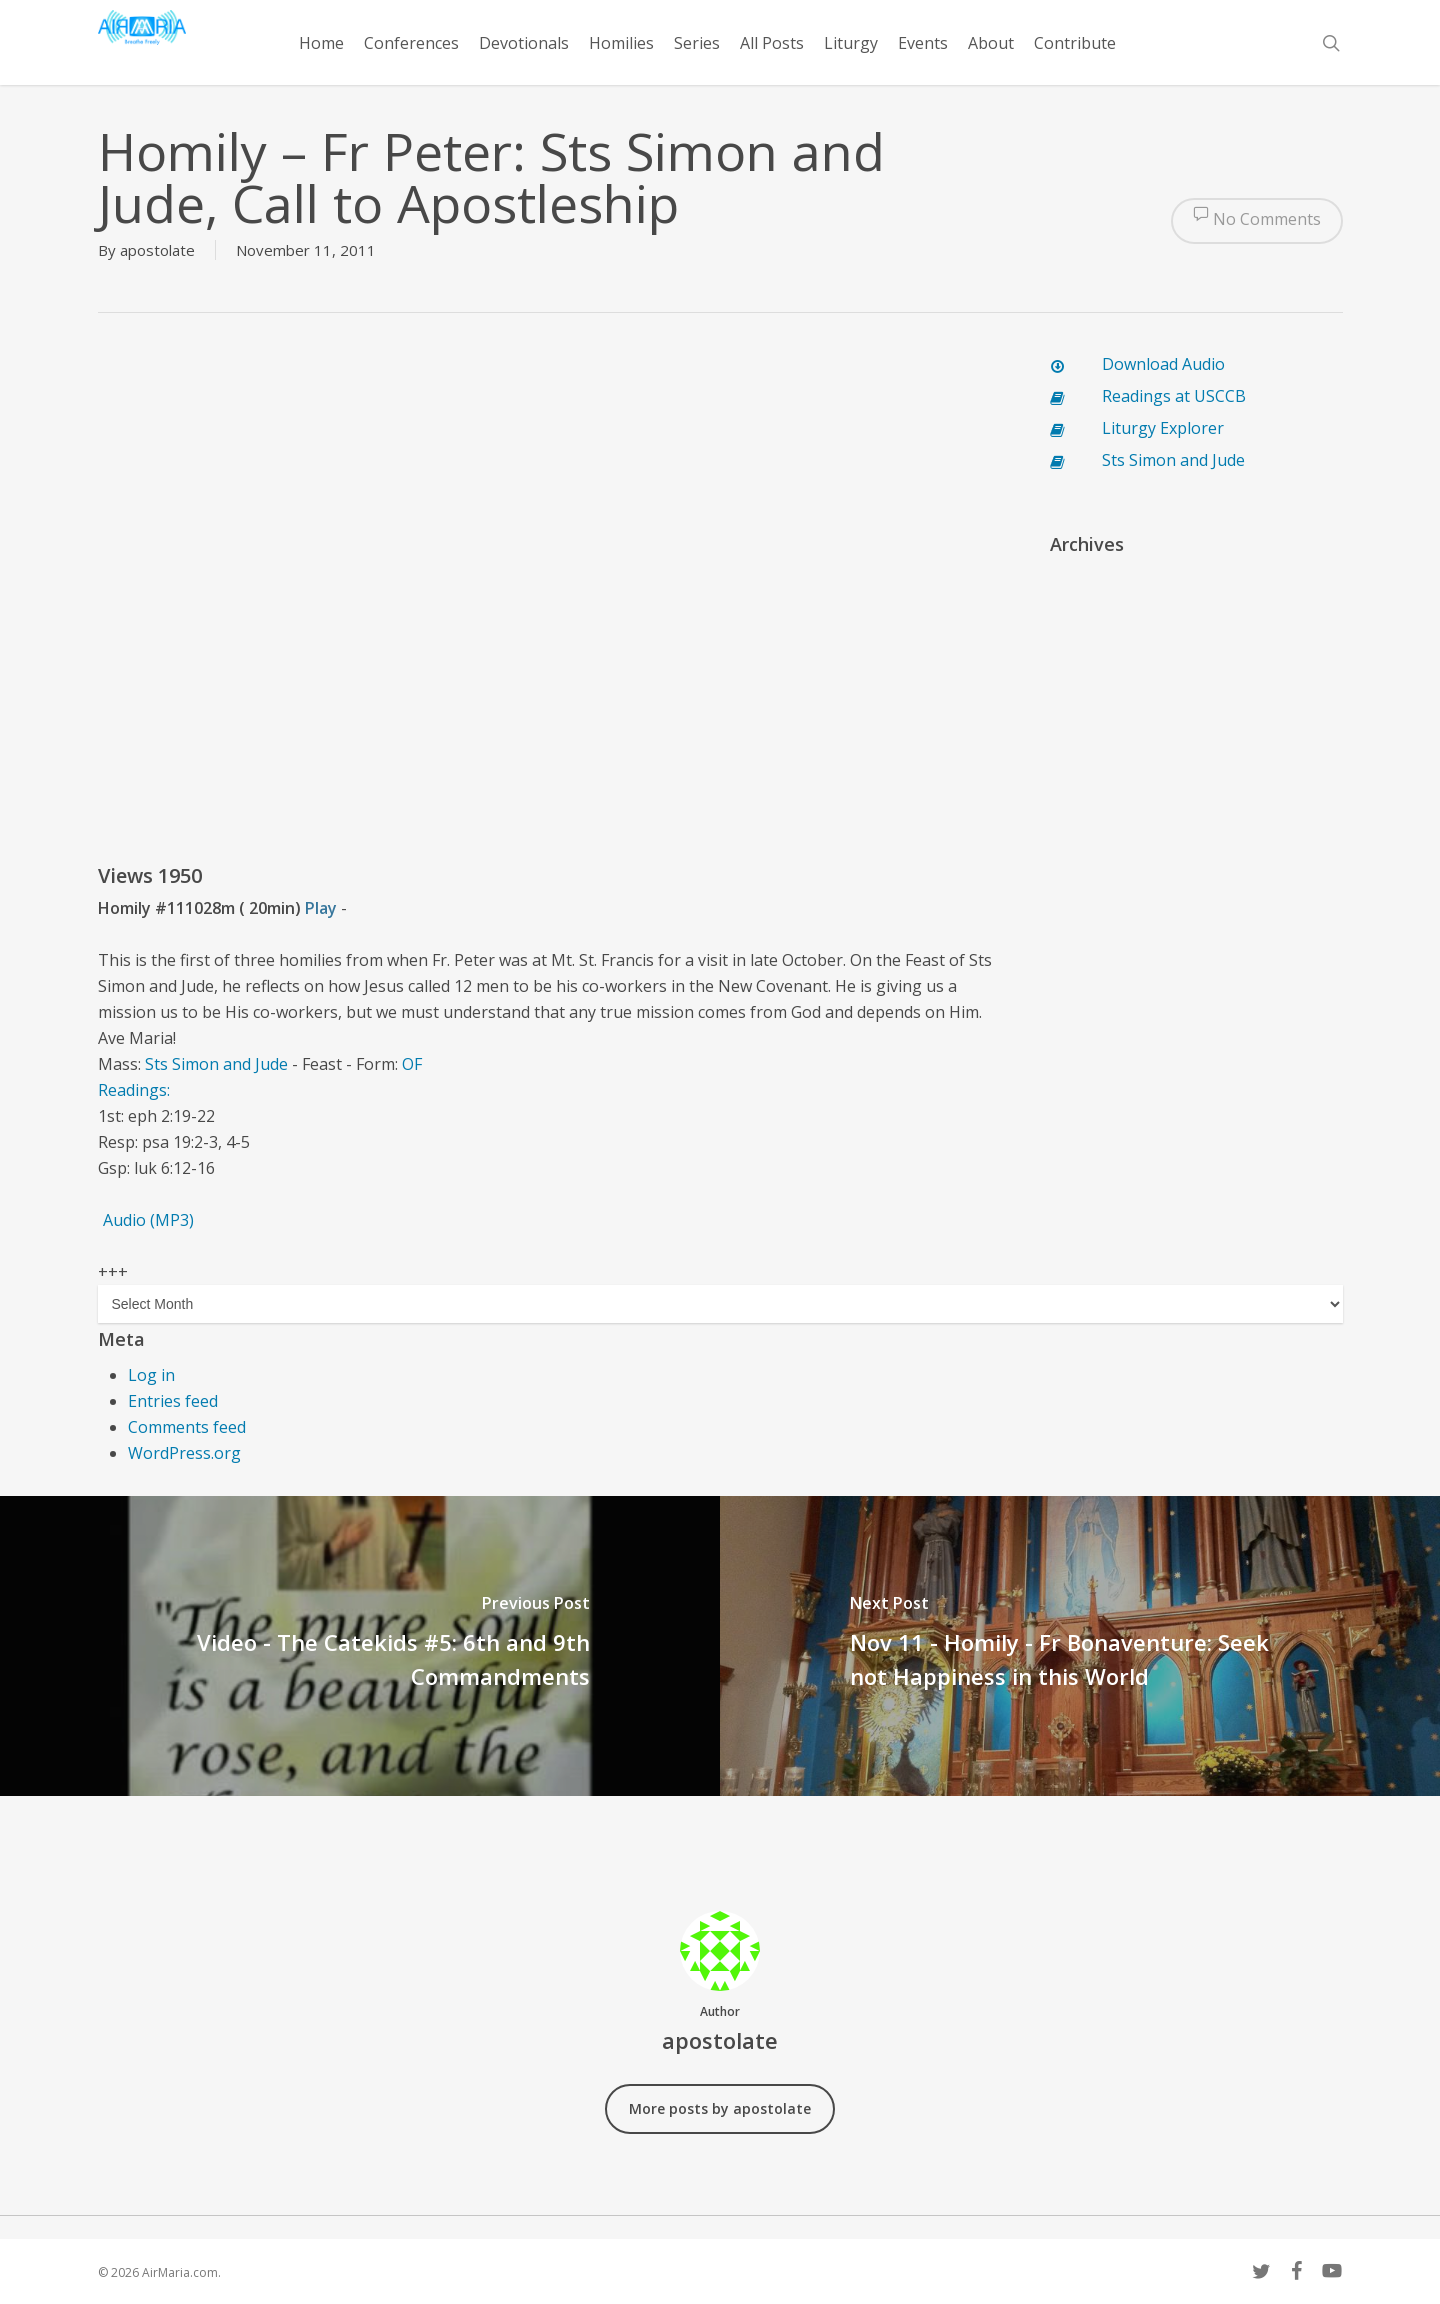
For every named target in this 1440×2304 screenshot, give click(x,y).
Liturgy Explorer (1163, 428)
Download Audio (1163, 364)
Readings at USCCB (1174, 396)
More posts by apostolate (720, 2108)
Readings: (134, 1090)
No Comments (1257, 221)
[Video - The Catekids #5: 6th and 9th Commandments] (360, 1646)
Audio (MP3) (148, 1220)
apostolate (157, 250)
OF (412, 1064)
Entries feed (173, 1401)
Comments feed (187, 1427)
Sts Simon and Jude (216, 1064)
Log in (151, 1375)
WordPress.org (184, 1453)
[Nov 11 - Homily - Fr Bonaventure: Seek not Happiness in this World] (1080, 1646)
